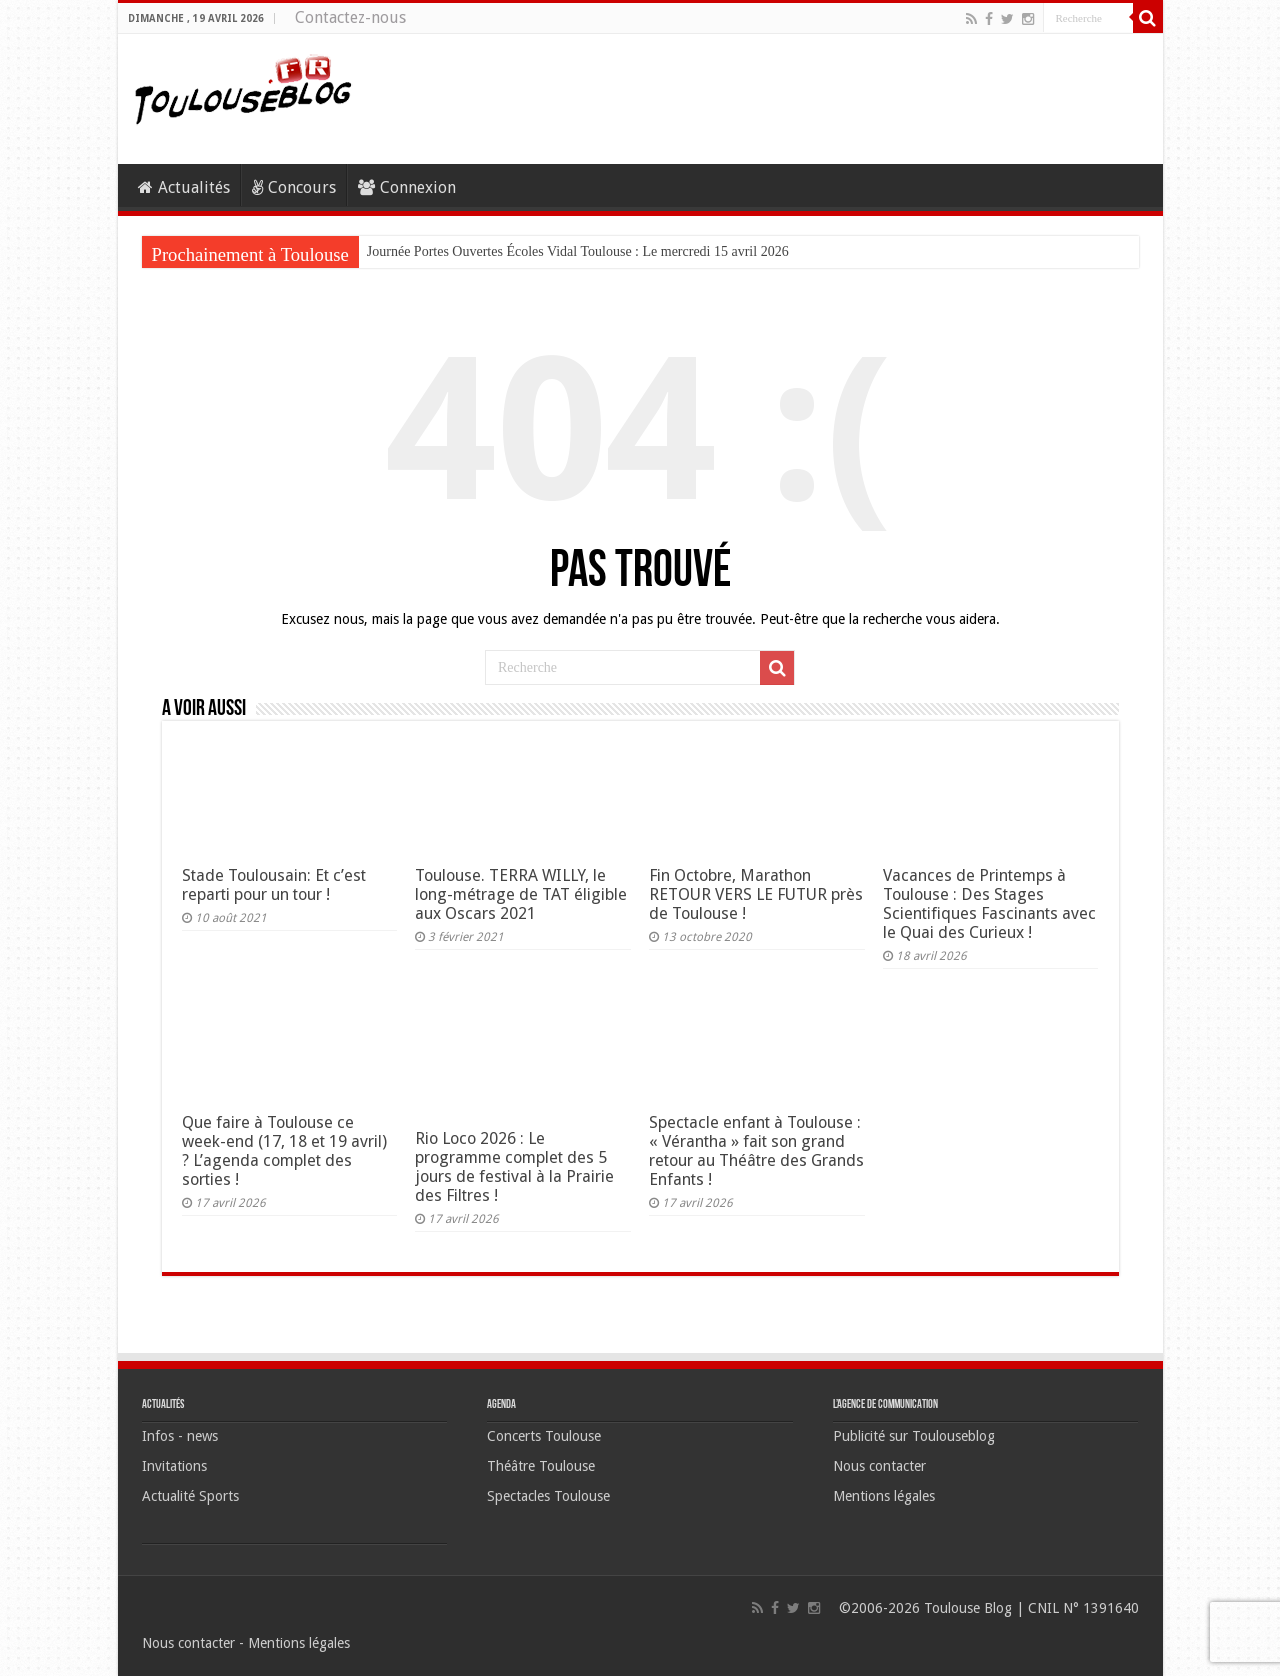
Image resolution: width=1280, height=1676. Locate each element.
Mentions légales (884, 1496)
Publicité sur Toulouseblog (914, 1436)
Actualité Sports (190, 1496)
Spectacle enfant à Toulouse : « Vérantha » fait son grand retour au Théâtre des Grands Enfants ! (756, 1151)
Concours (294, 187)
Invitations (174, 1466)
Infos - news (180, 1436)
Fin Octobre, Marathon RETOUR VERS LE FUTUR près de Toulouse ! (756, 894)
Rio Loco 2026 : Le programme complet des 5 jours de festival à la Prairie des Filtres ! (514, 1167)
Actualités (184, 187)
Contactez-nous (350, 17)
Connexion (407, 187)
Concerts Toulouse (544, 1436)
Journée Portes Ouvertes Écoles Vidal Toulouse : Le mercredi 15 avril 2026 (578, 251)
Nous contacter (879, 1466)
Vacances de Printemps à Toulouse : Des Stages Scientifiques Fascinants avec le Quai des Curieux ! (989, 904)
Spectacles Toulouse (548, 1496)
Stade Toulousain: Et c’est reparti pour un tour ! (274, 885)
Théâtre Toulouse (541, 1466)
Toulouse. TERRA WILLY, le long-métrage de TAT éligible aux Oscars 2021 (521, 894)
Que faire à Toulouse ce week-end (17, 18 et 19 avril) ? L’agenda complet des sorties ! (284, 1151)
